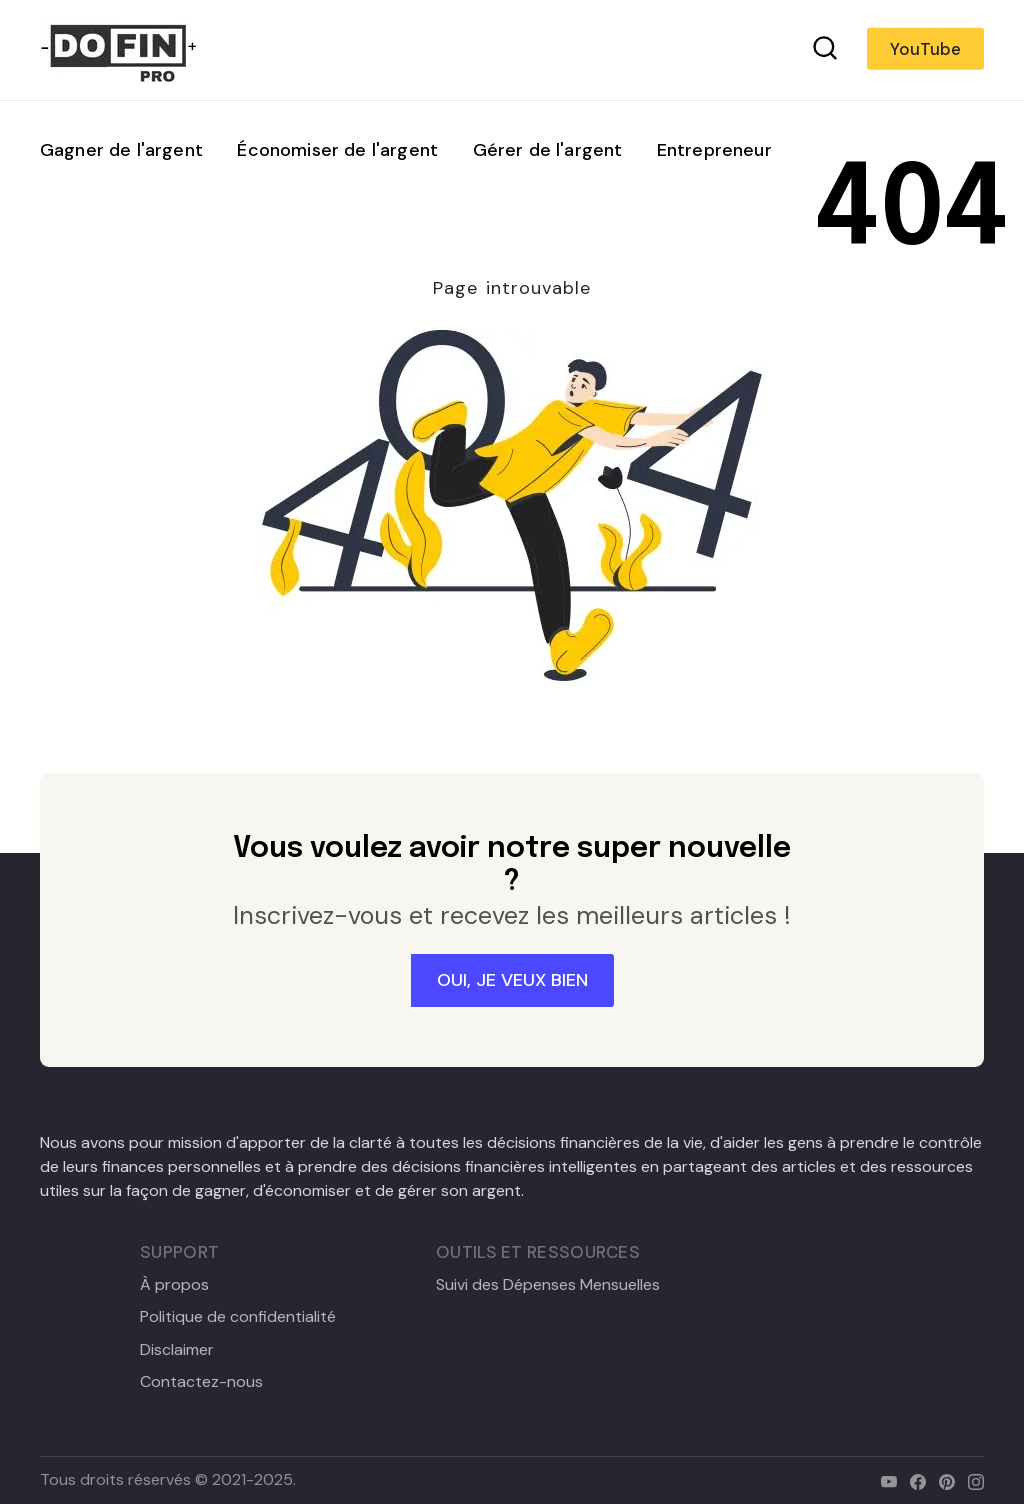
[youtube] (884, 1479)
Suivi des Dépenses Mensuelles (548, 1285)
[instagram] (971, 1479)
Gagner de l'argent (121, 150)
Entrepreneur (714, 150)
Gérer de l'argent (548, 150)
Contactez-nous (201, 1382)
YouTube (925, 49)
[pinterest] (942, 1479)
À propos (174, 1285)
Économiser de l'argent (337, 150)
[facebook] (913, 1479)
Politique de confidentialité (238, 1317)
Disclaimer (177, 1350)
